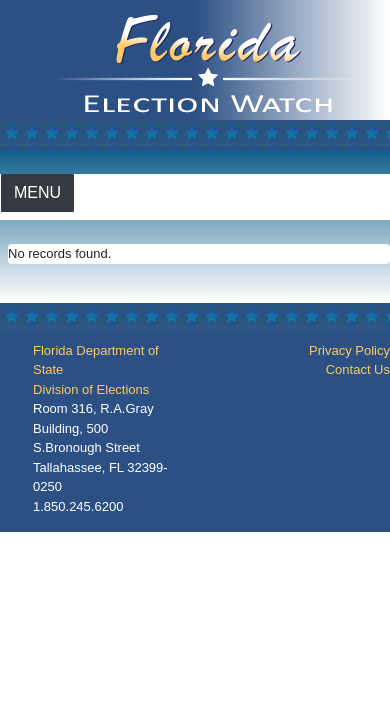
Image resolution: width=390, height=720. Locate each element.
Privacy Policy (349, 350)
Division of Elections (91, 389)
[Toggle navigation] (37, 193)
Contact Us (358, 369)
